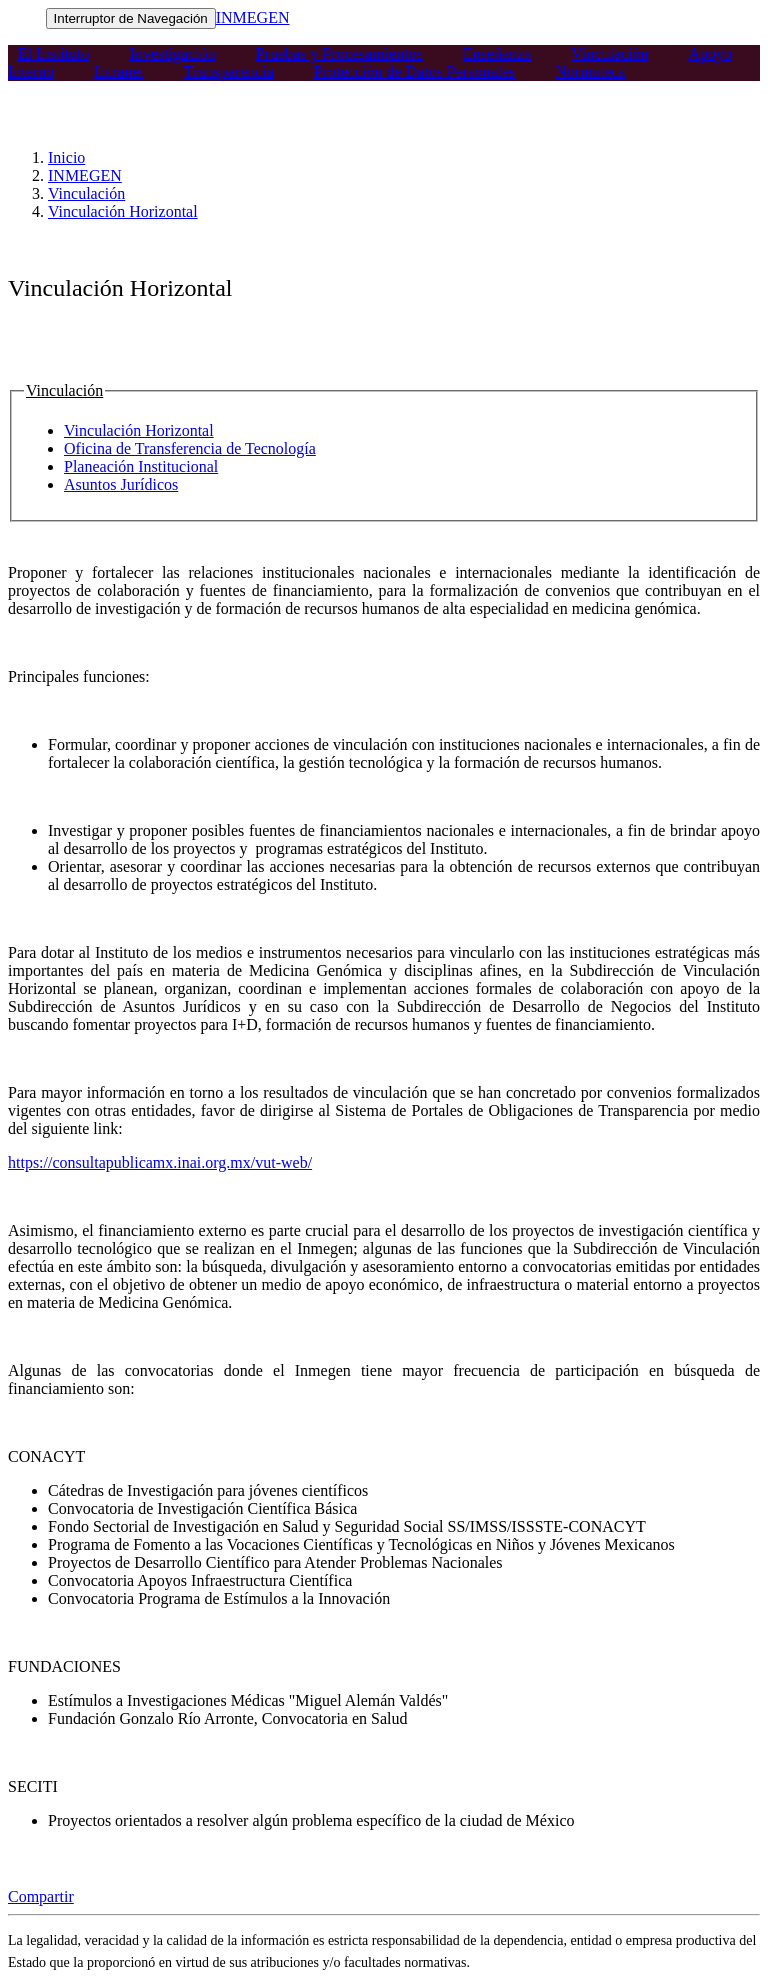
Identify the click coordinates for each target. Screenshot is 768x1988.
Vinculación (609, 53)
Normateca (590, 71)
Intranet (119, 71)
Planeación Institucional (141, 466)
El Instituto (54, 53)
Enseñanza (497, 53)
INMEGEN (253, 17)
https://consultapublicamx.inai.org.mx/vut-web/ (160, 1162)
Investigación (173, 53)
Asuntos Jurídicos (121, 484)
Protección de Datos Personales (414, 71)
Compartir (41, 1896)
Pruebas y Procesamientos (339, 53)
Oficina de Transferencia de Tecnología (190, 448)
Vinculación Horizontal (123, 211)
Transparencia (229, 71)
